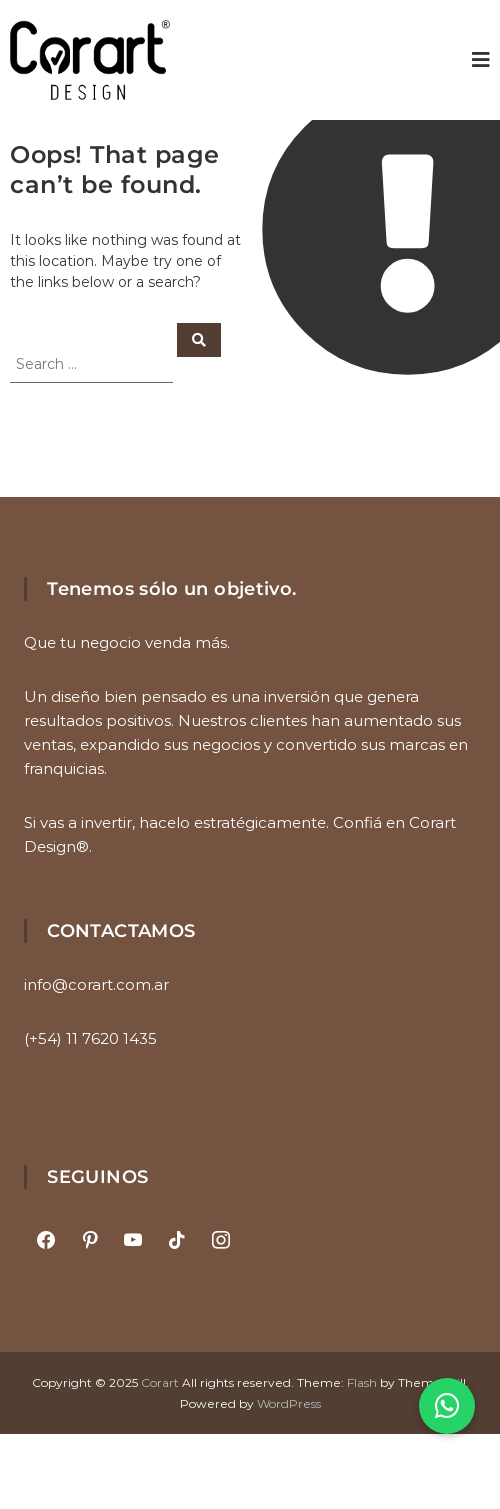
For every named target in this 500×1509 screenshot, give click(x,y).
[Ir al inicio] (90, 60)
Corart (160, 1382)
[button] (447, 1406)
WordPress (289, 1403)
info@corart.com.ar (96, 984)
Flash (362, 1382)
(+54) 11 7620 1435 (90, 1038)
